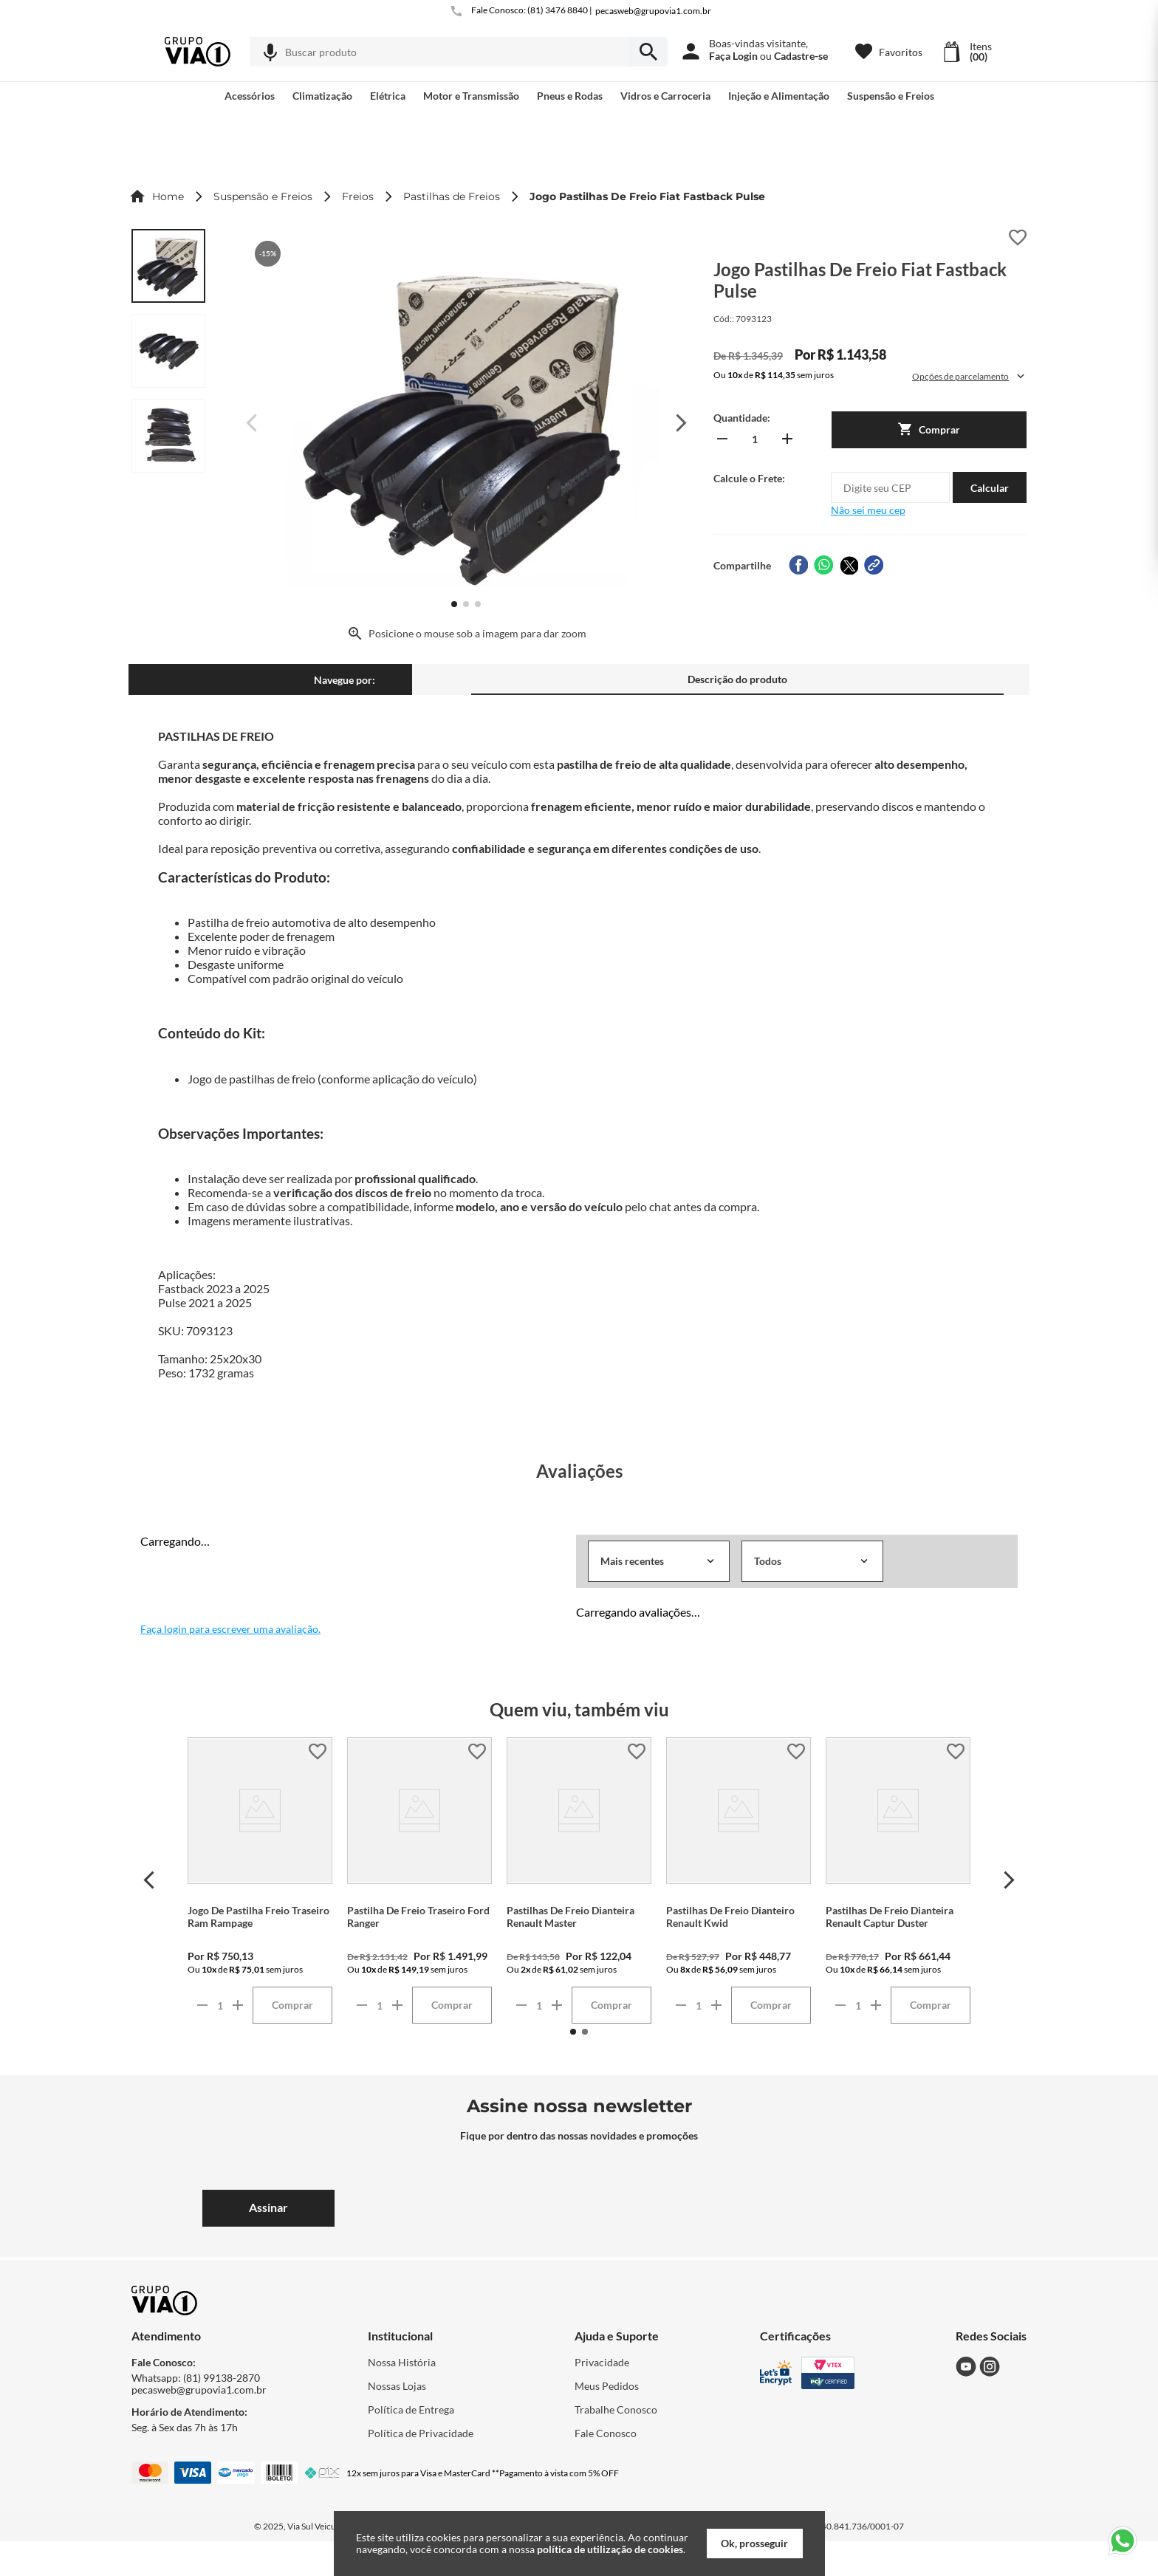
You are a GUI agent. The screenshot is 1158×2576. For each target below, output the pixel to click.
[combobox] (458, 51)
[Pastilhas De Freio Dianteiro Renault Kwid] (738, 1880)
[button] (270, 52)
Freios (358, 196)
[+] (787, 439)
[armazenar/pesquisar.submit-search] (648, 51)
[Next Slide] (1009, 1880)
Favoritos (900, 52)
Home (168, 196)
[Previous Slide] (149, 1880)
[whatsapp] (823, 565)
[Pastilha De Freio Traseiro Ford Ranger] (419, 1880)
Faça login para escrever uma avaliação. (230, 1629)
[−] (722, 439)
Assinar (268, 2207)
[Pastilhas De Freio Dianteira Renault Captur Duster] (898, 1880)
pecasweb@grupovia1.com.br (653, 10)
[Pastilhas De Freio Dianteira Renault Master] (579, 1880)
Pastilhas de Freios (451, 196)
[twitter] (848, 565)
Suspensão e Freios (262, 196)
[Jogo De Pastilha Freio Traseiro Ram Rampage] (260, 1880)
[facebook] (798, 565)
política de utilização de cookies (610, 2549)
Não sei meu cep (868, 510)
